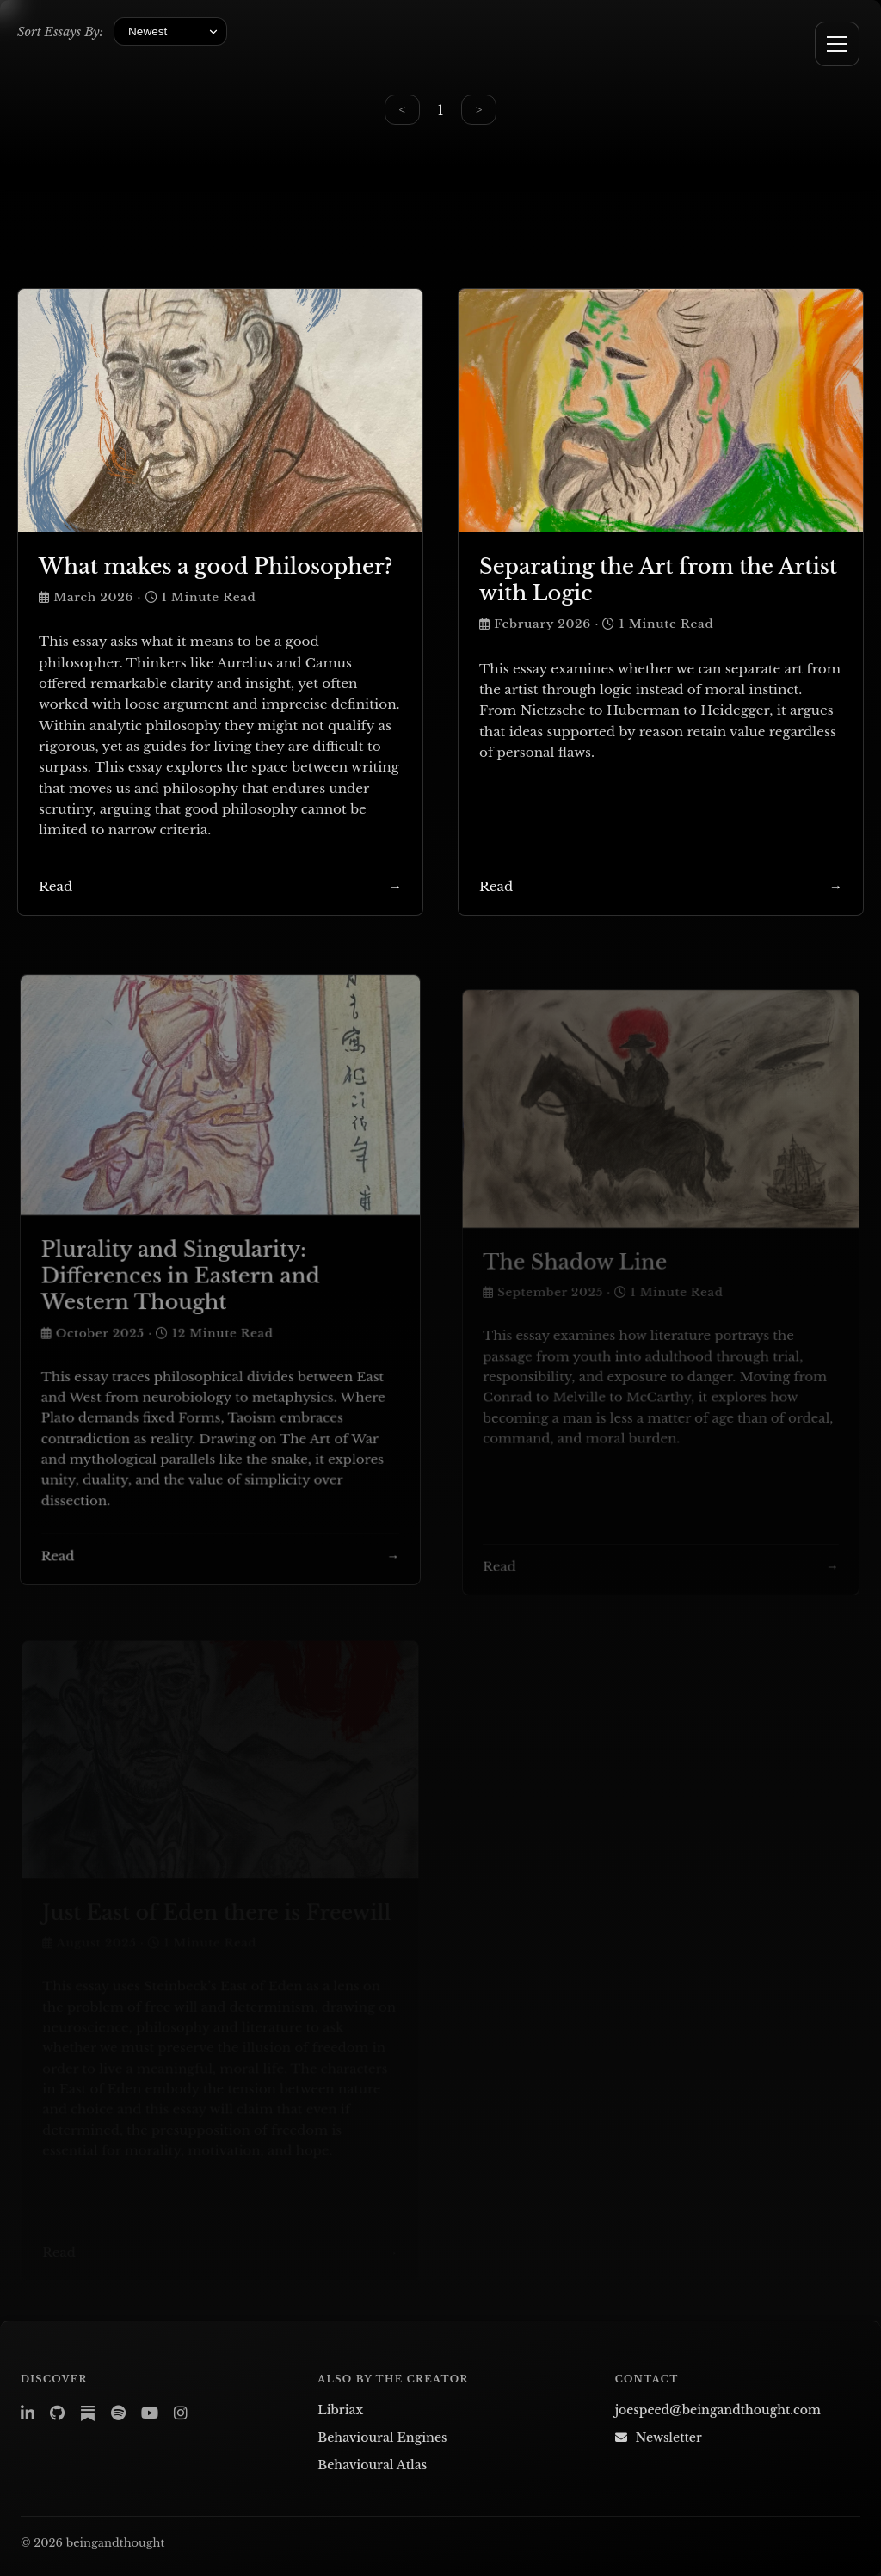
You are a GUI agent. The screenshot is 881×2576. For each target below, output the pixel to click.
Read (55, 886)
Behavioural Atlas (372, 2465)
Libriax (340, 2410)
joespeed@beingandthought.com (718, 2410)
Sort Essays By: (60, 32)
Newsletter (658, 2437)
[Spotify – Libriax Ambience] (118, 2413)
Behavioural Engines (382, 2437)
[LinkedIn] (27, 2413)
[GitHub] (57, 2413)
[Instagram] (181, 2413)
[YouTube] (149, 2413)
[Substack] (87, 2413)
